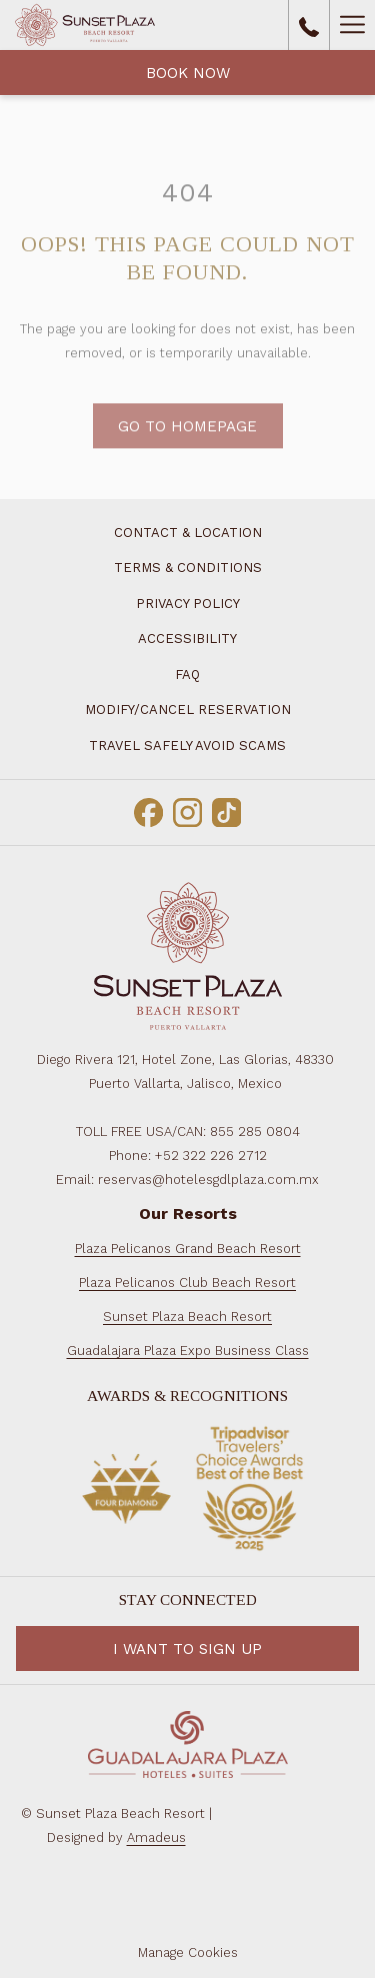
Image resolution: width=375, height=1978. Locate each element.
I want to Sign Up (187, 1649)
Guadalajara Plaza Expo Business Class (188, 1350)
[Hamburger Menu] (352, 25)
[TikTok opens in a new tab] (226, 810)
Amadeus (156, 1837)
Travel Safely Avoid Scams (187, 745)
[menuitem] (187, 568)
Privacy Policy (188, 603)
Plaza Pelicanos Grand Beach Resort (188, 1248)
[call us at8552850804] (309, 25)
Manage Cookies (188, 1952)
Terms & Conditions (188, 567)
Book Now (188, 73)
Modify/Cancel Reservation (188, 709)
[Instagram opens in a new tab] (187, 810)
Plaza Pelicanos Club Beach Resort (187, 1282)
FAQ (187, 674)
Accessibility (187, 638)
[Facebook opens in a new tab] (148, 810)
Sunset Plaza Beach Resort (187, 1316)
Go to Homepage (187, 451)
